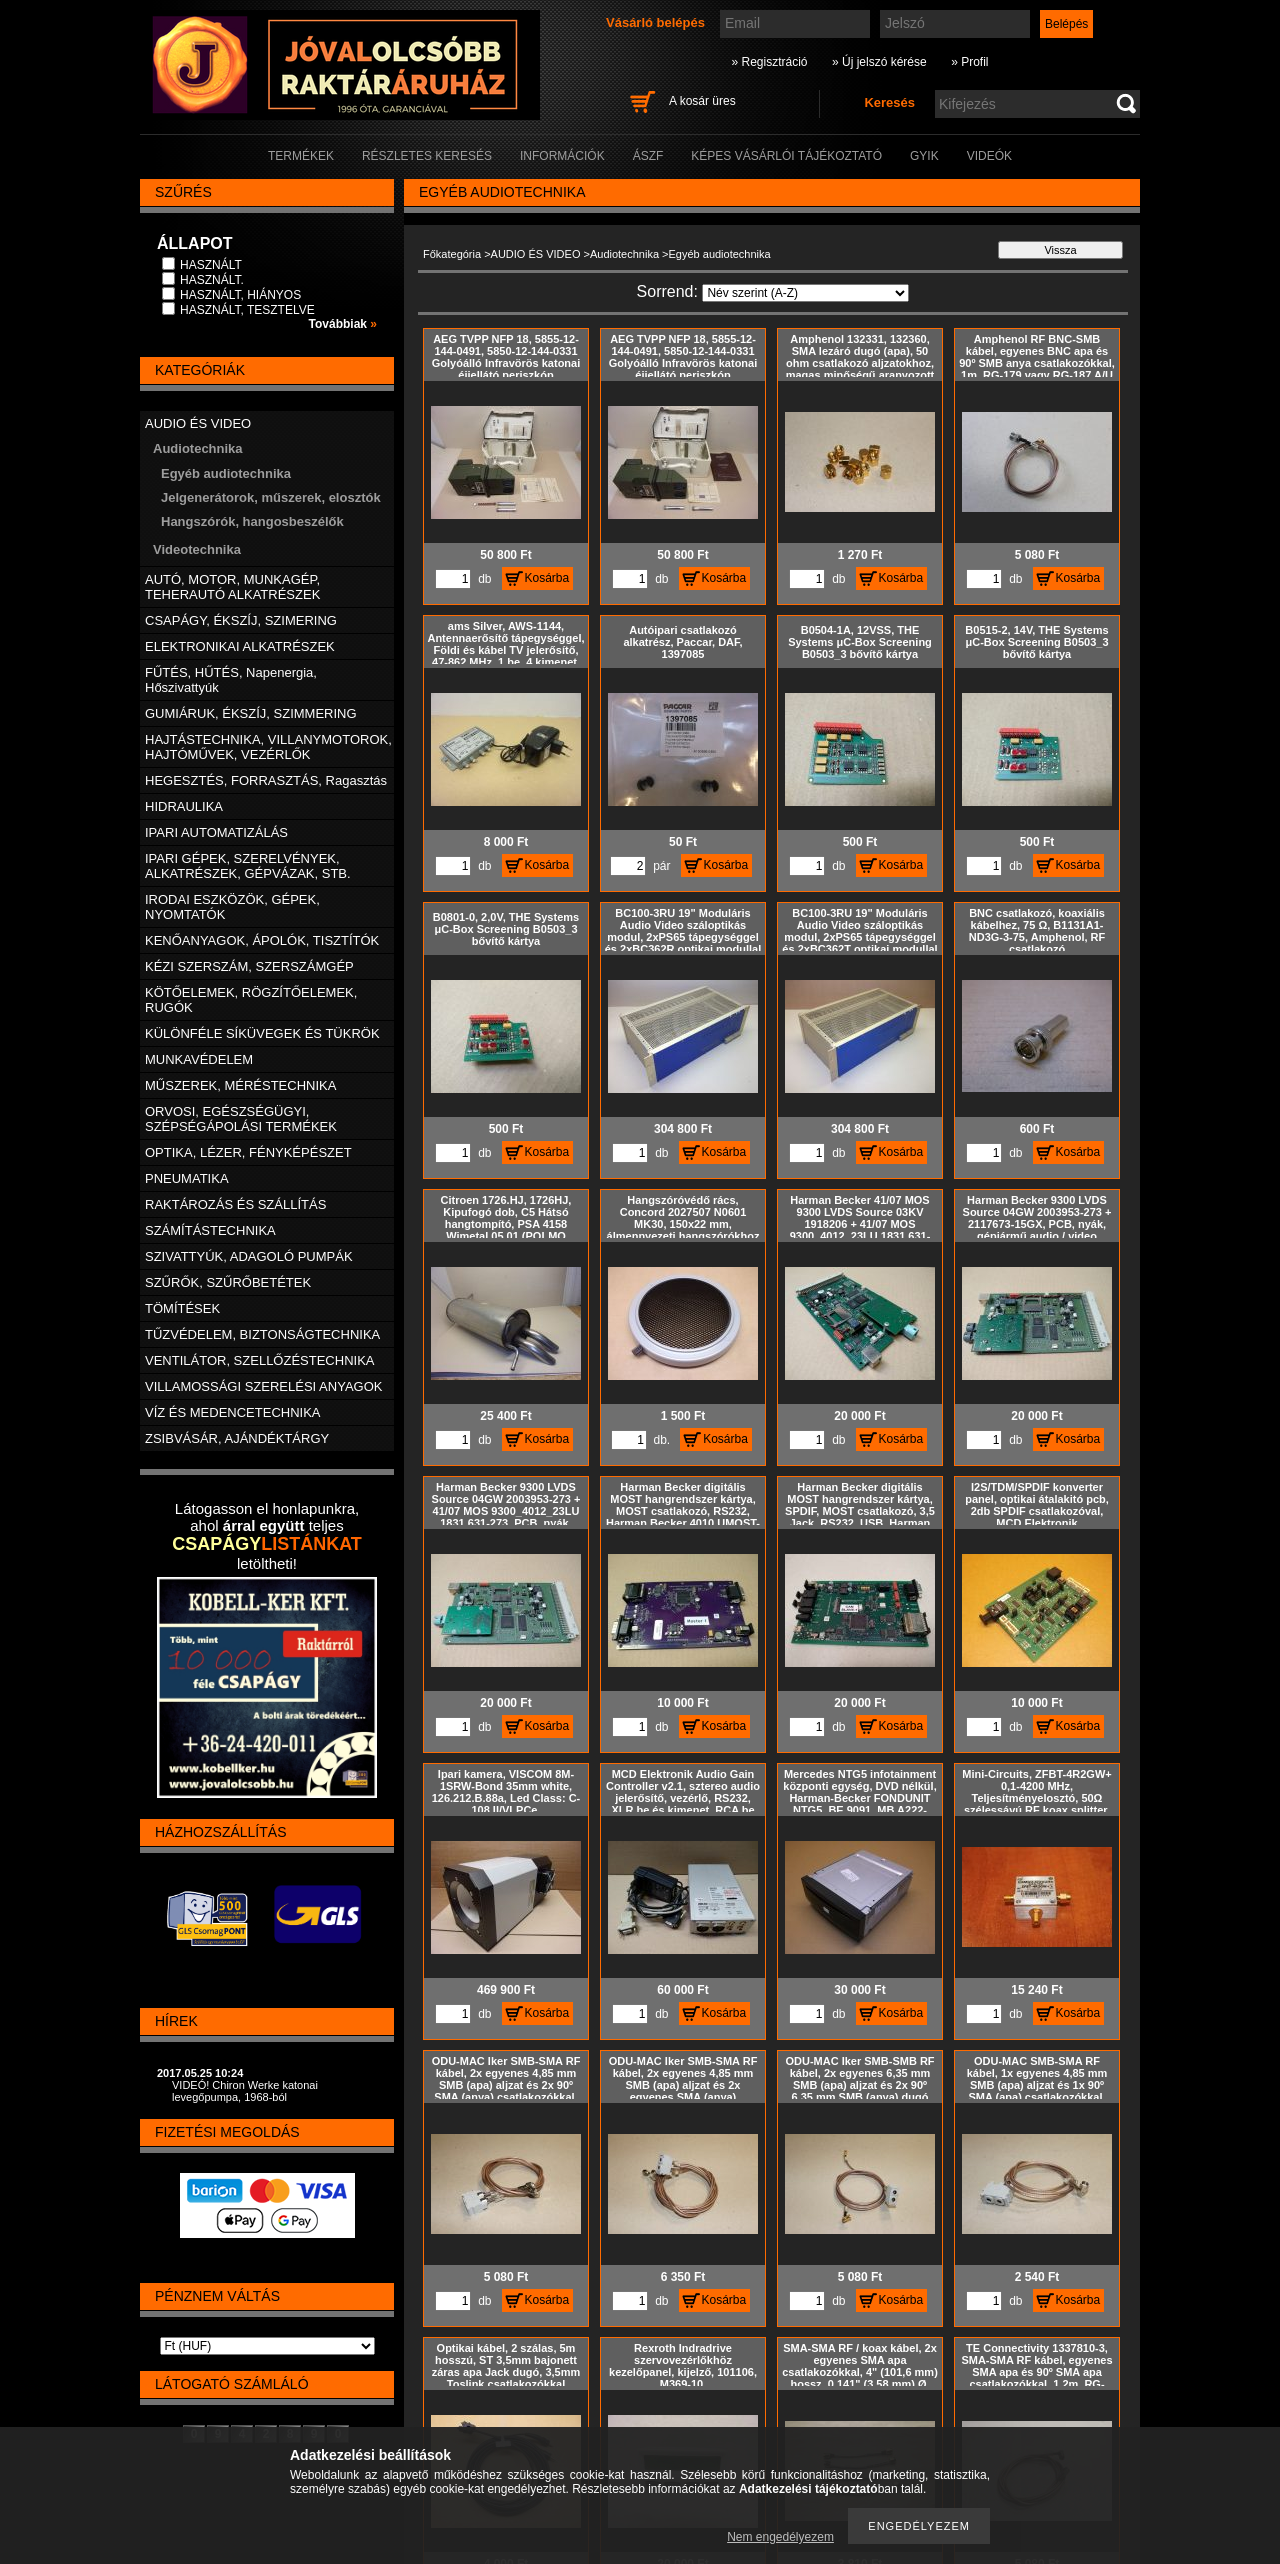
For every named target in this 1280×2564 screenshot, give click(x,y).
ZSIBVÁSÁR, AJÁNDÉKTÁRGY (237, 1438)
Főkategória (452, 254)
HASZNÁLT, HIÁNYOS (240, 295)
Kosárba (547, 578)
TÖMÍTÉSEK (182, 1308)
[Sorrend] (805, 293)
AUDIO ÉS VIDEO (536, 254)
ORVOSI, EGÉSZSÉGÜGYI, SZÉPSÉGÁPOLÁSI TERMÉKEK (241, 1119)
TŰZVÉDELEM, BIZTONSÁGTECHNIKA (262, 1334)
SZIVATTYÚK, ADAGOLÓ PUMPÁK (249, 1256)
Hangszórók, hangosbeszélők (252, 521)
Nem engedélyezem (780, 2537)
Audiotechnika (624, 254)
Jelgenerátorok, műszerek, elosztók (271, 497)
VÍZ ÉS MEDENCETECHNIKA (233, 1412)
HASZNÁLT (211, 265)
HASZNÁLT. (212, 280)
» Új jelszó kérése (879, 62)
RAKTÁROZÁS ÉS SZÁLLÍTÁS (235, 1204)
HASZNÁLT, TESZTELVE (247, 310)
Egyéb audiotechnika (226, 473)
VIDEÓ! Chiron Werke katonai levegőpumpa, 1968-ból (245, 2091)
